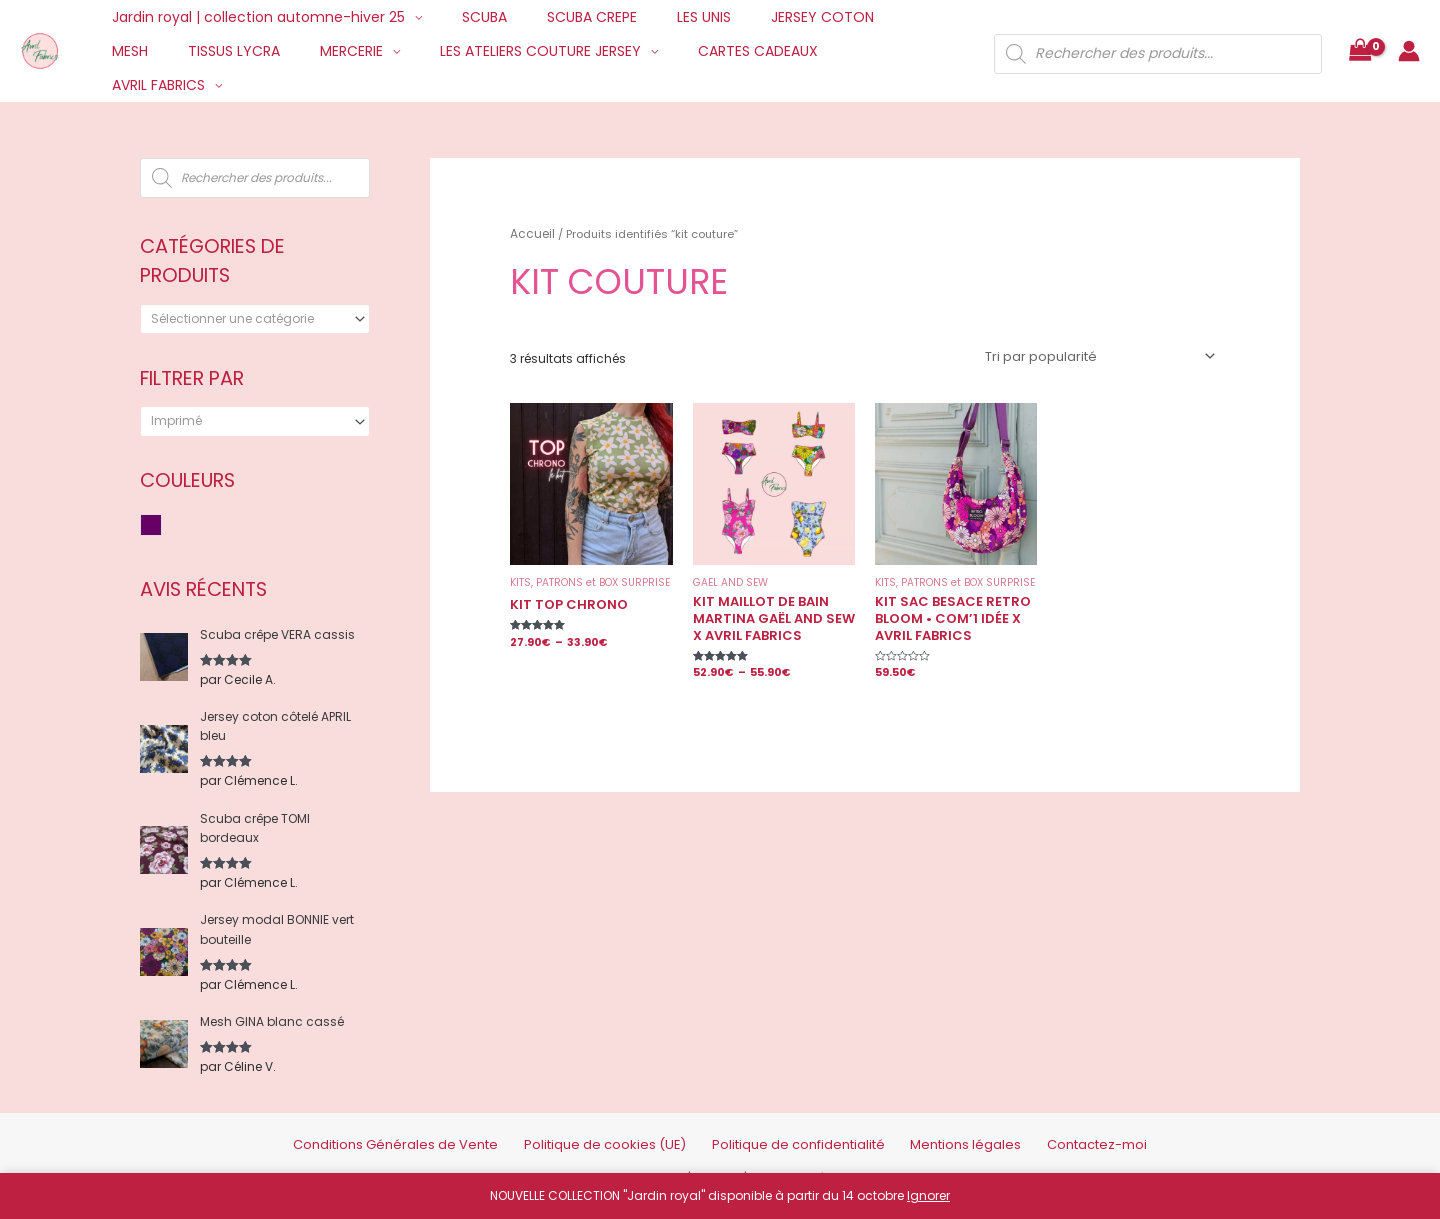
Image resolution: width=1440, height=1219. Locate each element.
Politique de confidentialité (789, 1129)
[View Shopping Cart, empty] (1360, 34)
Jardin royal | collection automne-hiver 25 (252, 17)
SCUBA (466, 17)
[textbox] (248, 319)
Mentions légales (933, 1129)
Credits (722, 1161)
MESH (866, 17)
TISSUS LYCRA (152, 51)
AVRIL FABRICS (774, 51)
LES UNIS (662, 17)
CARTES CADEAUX (640, 51)
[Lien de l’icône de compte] (1409, 34)
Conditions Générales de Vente (443, 1129)
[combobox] (255, 319)
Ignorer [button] (928, 1195)
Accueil (530, 232)
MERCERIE (257, 51)
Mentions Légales (805, 1161)
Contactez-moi (1044, 1129)
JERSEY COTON (768, 17)
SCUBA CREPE (562, 17)
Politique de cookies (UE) (623, 1129)
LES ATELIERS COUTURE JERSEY (434, 51)
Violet (161, 526)
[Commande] (1103, 353)
